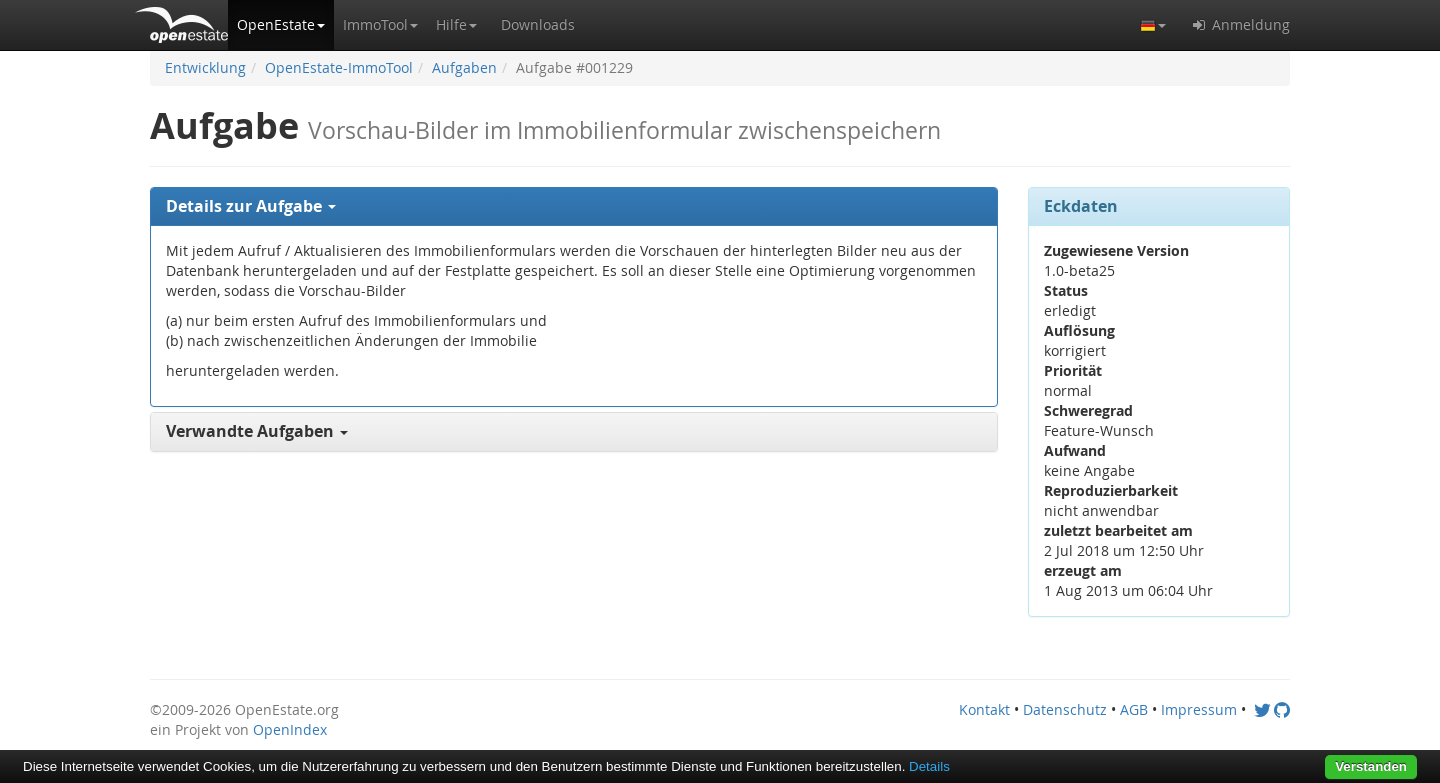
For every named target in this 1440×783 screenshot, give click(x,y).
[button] (281, 25)
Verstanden (1371, 766)
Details (929, 766)
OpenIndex (290, 729)
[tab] (574, 207)
